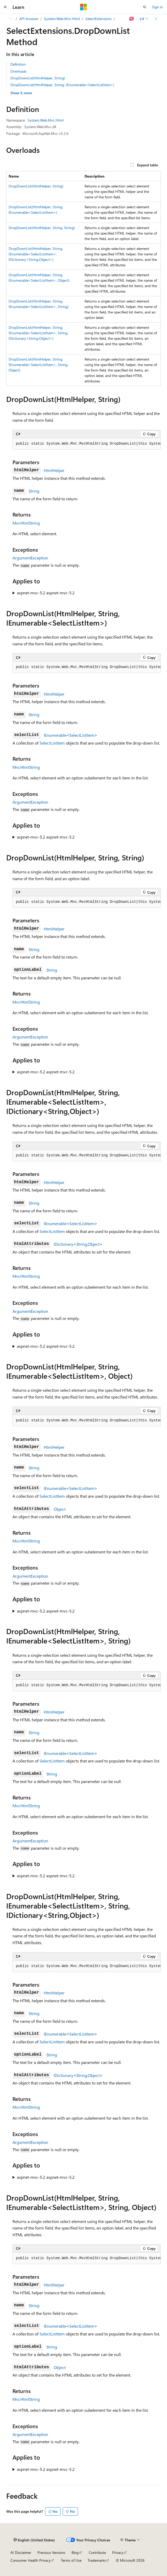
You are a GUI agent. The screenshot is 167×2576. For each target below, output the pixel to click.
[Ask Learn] (132, 19)
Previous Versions (51, 2552)
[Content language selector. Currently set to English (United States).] (34, 2540)
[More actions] (156, 19)
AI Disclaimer (20, 2552)
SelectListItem (81, 735)
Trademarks (97, 2560)
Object (94, 1244)
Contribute (97, 2552)
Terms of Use (71, 2560)
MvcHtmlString (26, 523)
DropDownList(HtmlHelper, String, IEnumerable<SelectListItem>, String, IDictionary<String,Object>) (38, 333)
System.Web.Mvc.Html (62, 18)
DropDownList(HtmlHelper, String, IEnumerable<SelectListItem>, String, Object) (38, 365)
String (34, 491)
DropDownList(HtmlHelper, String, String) (42, 227)
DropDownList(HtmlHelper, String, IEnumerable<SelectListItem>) (62, 84)
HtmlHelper (54, 470)
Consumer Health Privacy (30, 2560)
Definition (18, 64)
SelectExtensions (98, 18)
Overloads (18, 71)
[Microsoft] (83, 7)
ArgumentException (30, 557)
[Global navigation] (5, 7)
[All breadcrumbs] (10, 19)
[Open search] (144, 7)
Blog (75, 2552)
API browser (28, 18)
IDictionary (63, 1244)
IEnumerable (55, 735)
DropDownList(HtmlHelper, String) (37, 77)
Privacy (118, 2552)
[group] (86, 444)
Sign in (157, 6)
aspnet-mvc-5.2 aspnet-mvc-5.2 (46, 592)
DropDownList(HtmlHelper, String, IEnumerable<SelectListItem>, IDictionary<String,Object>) (36, 254)
